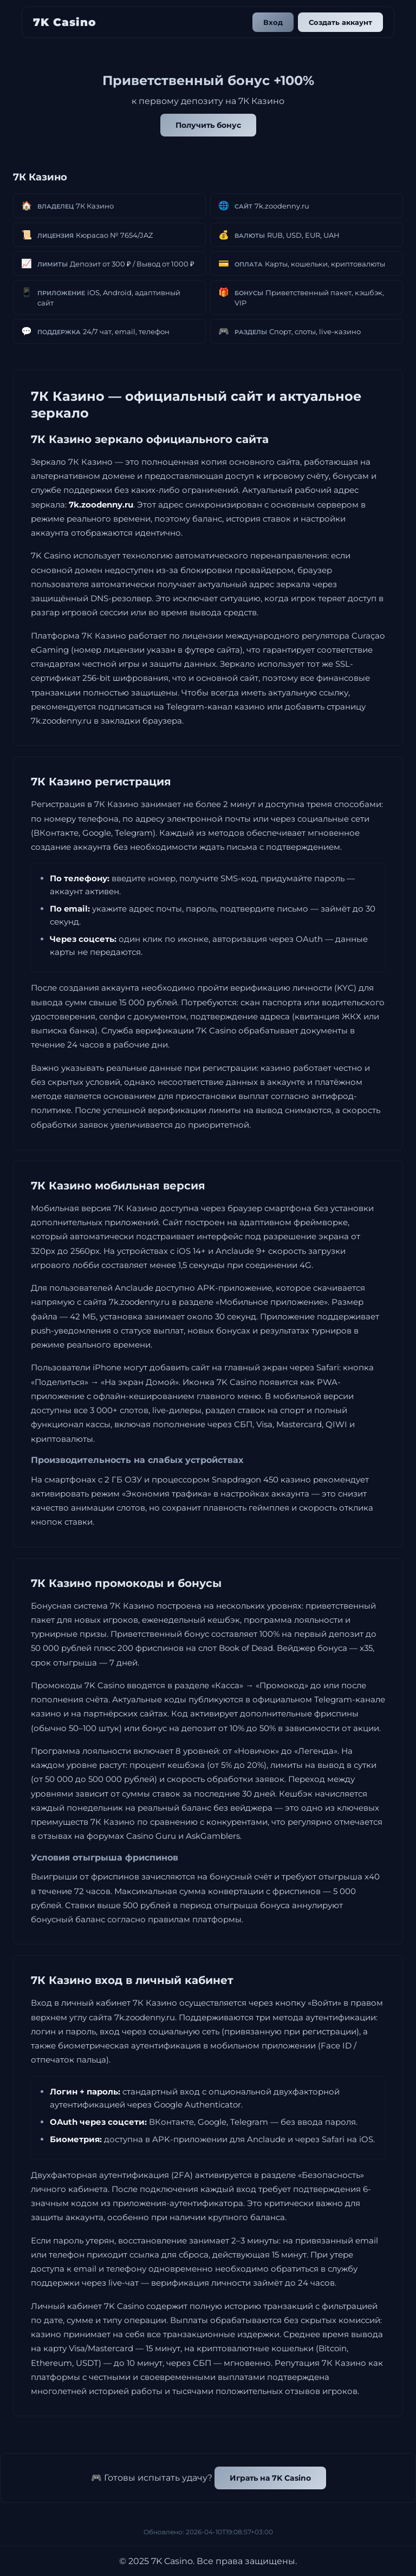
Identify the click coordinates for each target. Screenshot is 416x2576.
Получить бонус (208, 125)
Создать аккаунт (340, 22)
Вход (273, 22)
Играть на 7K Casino (270, 2478)
